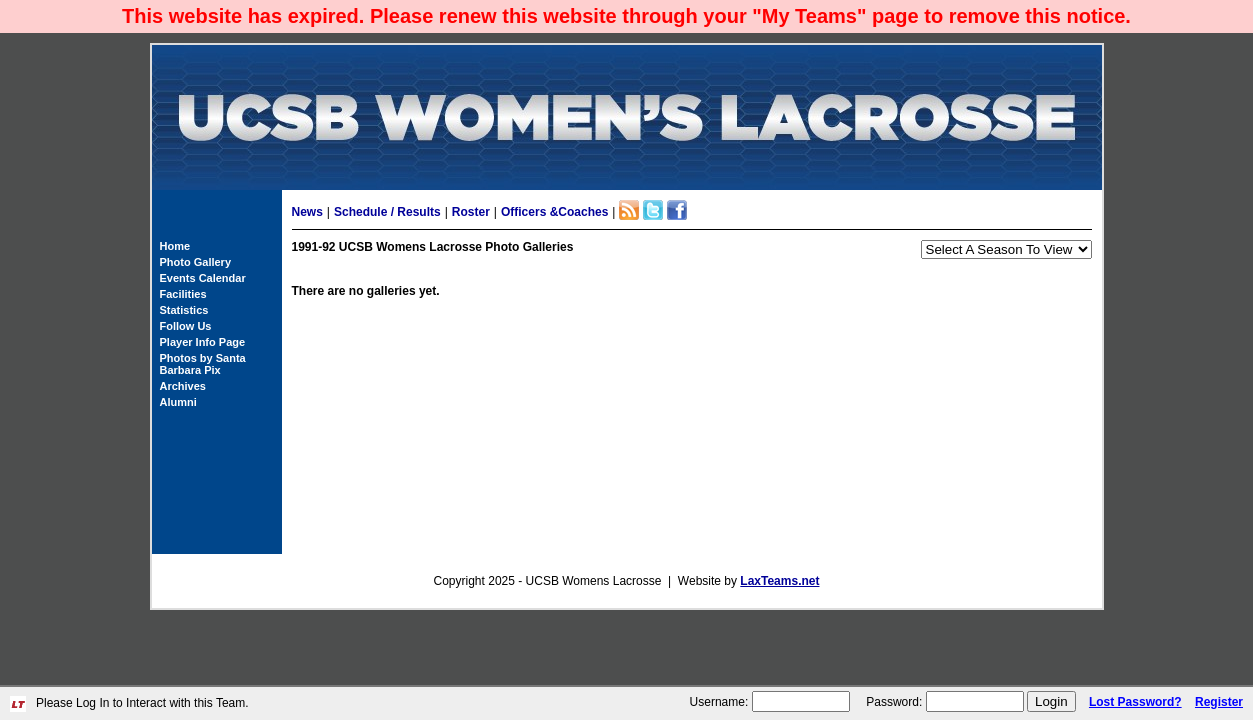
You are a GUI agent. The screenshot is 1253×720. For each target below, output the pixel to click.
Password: (894, 702)
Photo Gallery (196, 262)
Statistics (184, 310)
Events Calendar (203, 278)
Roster (471, 212)
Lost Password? (1135, 702)
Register (1219, 702)
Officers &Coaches (554, 212)
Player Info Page (203, 342)
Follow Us (186, 326)
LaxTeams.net (779, 581)
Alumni (178, 402)
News (307, 212)
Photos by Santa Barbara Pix (203, 364)
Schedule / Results (387, 212)
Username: (719, 702)
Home (175, 246)
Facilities (183, 294)
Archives (183, 386)
